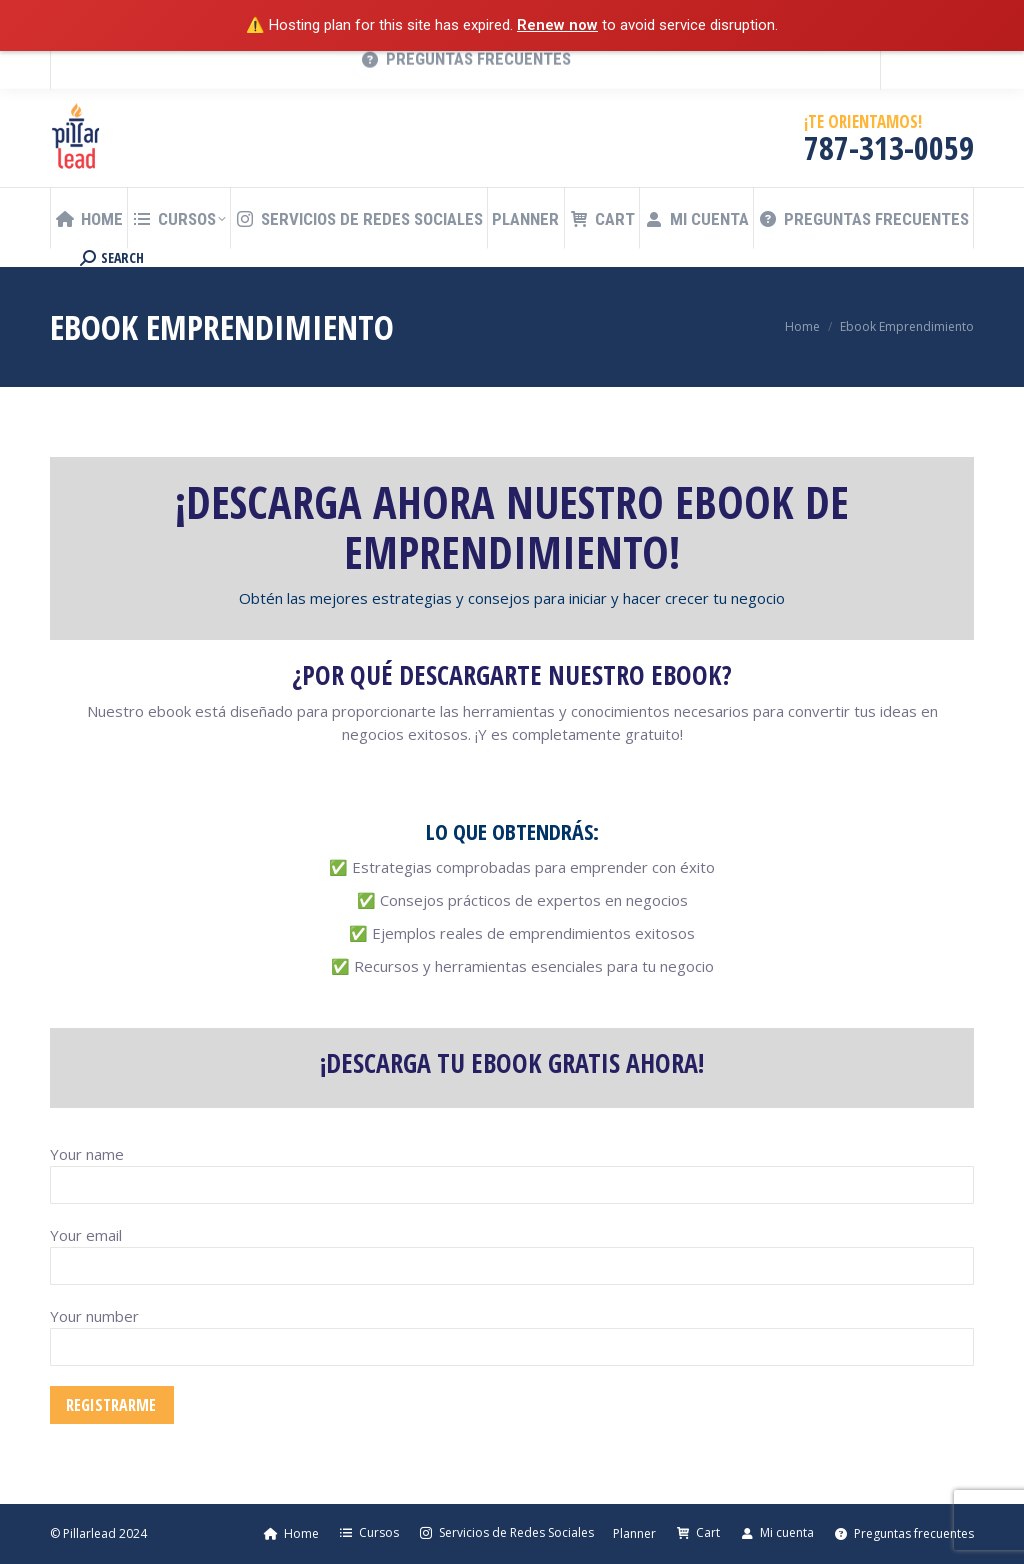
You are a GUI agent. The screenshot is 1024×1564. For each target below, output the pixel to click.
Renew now (557, 25)
